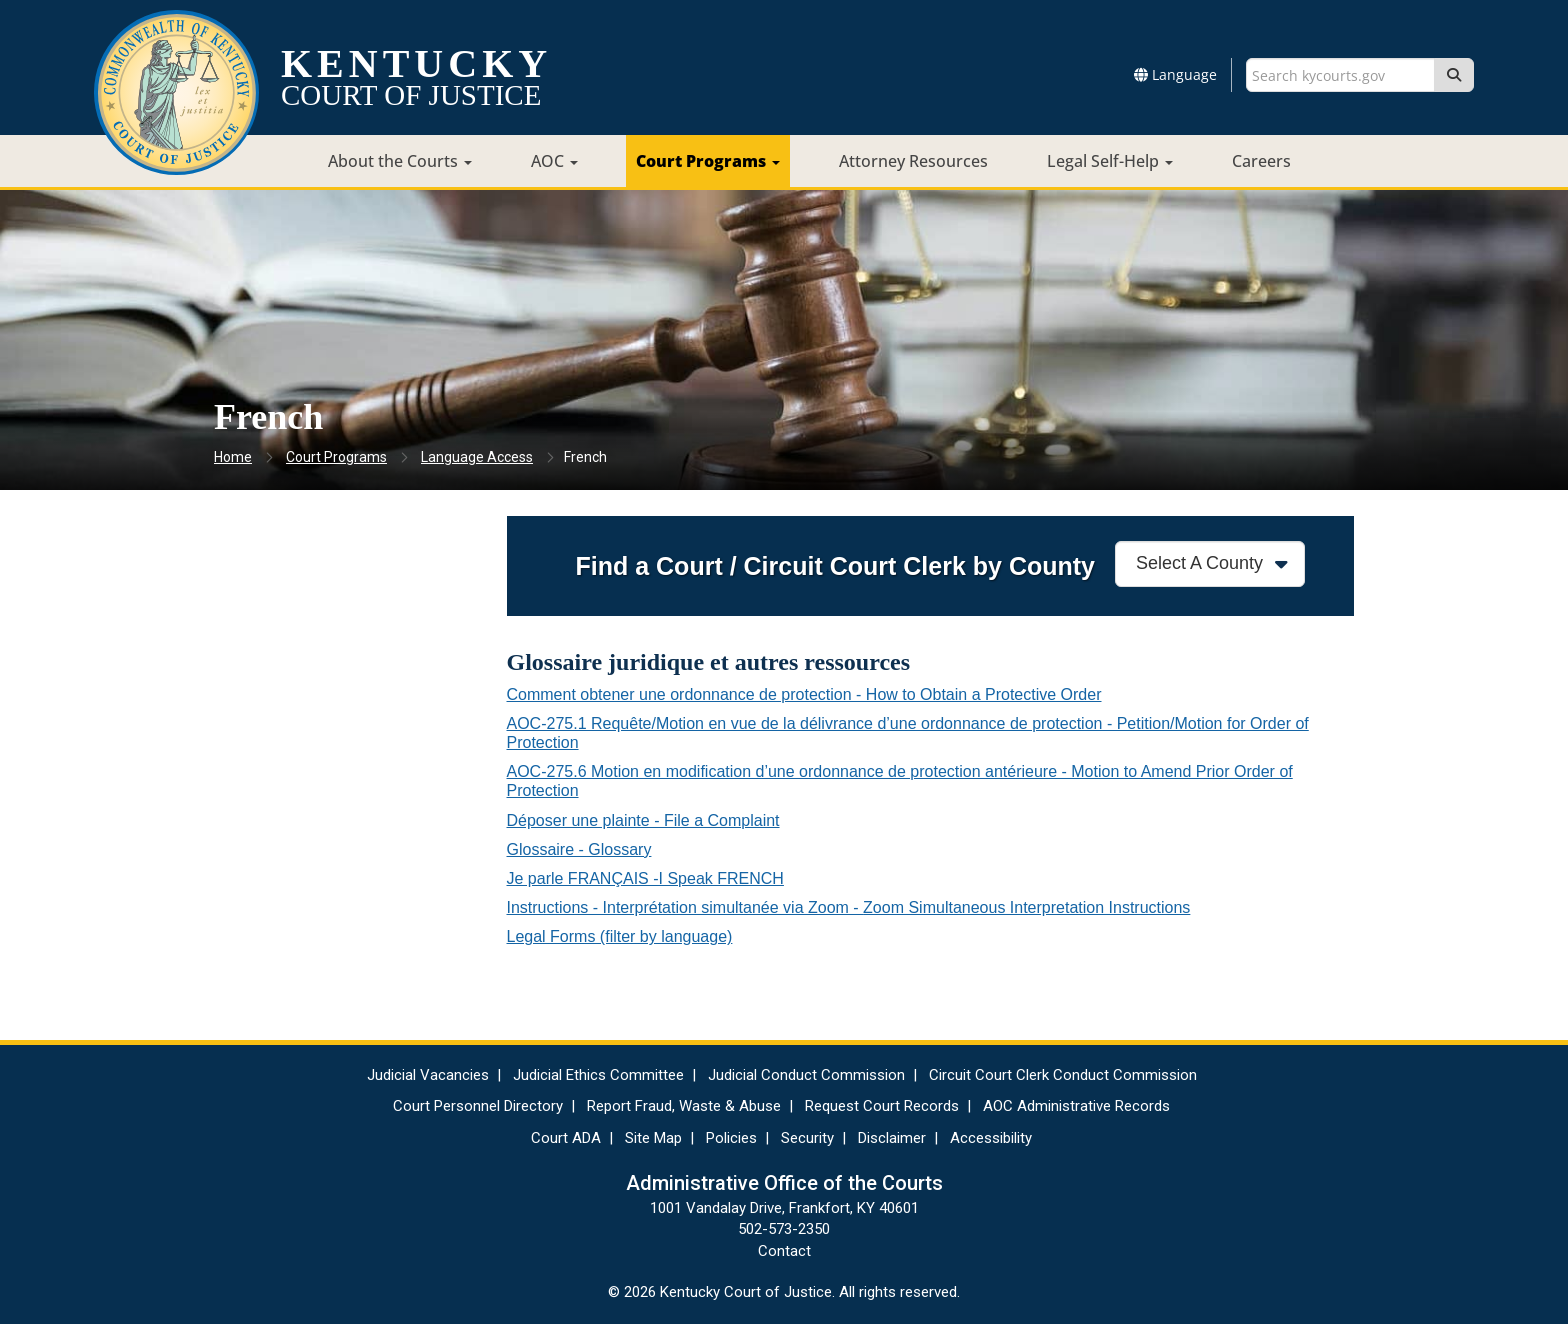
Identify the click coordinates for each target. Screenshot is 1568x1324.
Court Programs (708, 161)
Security (807, 1138)
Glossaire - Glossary (579, 849)
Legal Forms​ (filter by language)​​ (620, 936)
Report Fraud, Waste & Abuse (684, 1106)
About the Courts (400, 161)
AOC (554, 161)
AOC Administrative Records (1076, 1106)
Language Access (477, 457)
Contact (784, 1251)
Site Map (653, 1138)
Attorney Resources (913, 161)
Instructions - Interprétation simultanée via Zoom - (849, 907)
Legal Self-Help (1110, 161)
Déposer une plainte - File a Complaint (643, 820)
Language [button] (1175, 74)
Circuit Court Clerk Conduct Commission (1063, 1075)
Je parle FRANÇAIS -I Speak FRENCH (645, 878)
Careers (1261, 161)
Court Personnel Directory (478, 1106)
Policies (731, 1138)
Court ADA (566, 1138)
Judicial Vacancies (428, 1075)
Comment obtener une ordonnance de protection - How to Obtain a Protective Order (804, 694)
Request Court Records (882, 1106)
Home (233, 457)
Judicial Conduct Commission (806, 1075)
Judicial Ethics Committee (598, 1075)
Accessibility (991, 1138)
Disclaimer (892, 1138)
